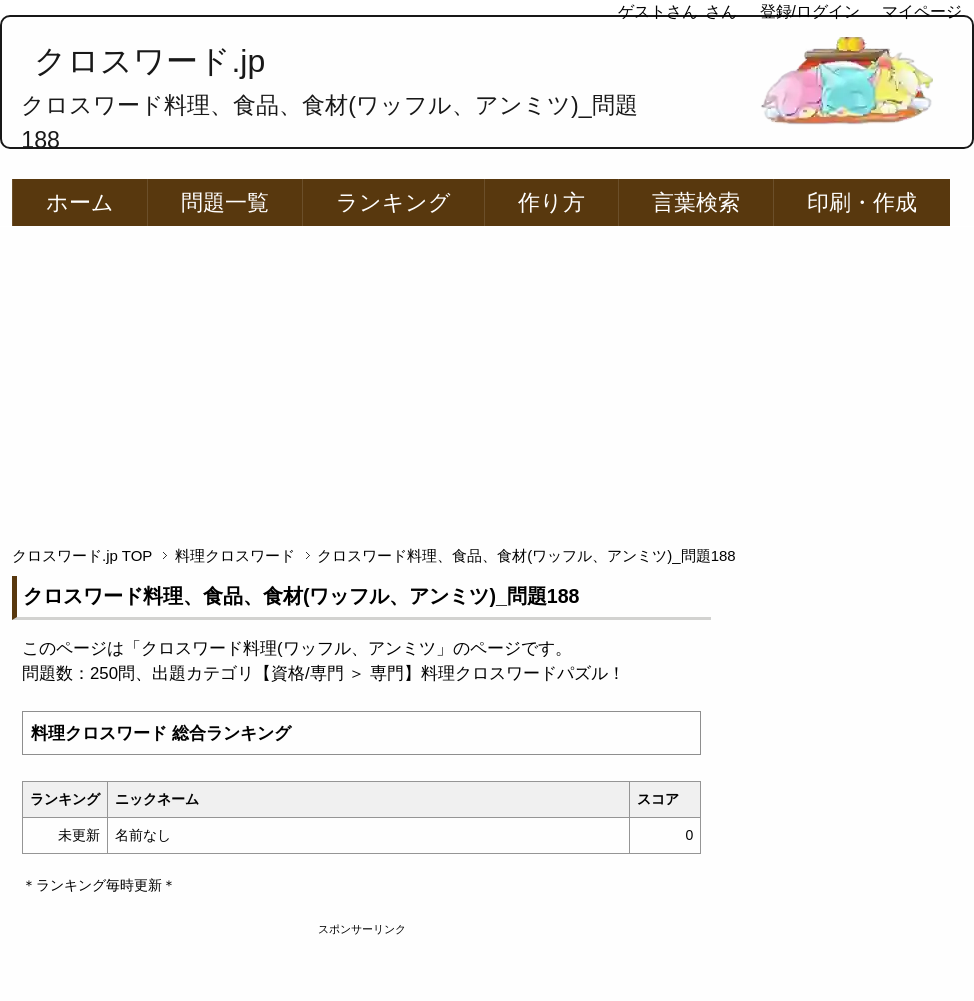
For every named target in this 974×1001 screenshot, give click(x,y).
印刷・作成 (862, 202)
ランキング (393, 202)
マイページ (922, 11)
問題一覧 (225, 202)
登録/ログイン (810, 11)
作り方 (551, 202)
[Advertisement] (487, 377)
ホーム (80, 202)
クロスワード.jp (149, 61)
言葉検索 (696, 202)
